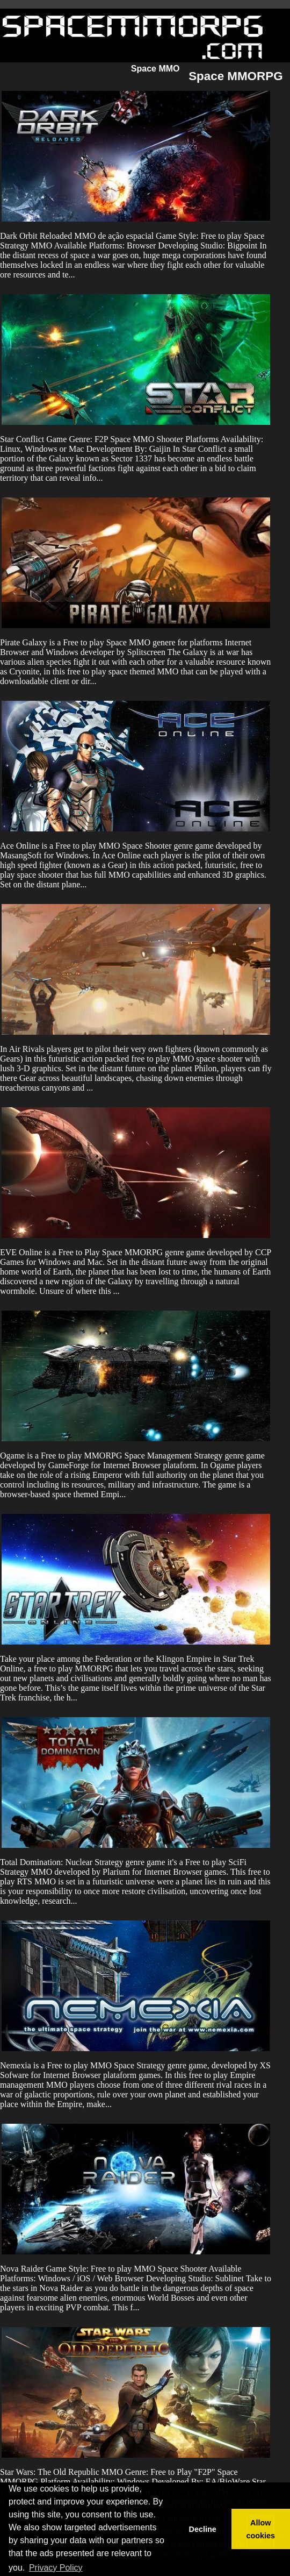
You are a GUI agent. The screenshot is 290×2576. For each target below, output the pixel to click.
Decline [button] (202, 2529)
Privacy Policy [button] (56, 2567)
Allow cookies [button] (261, 2529)
